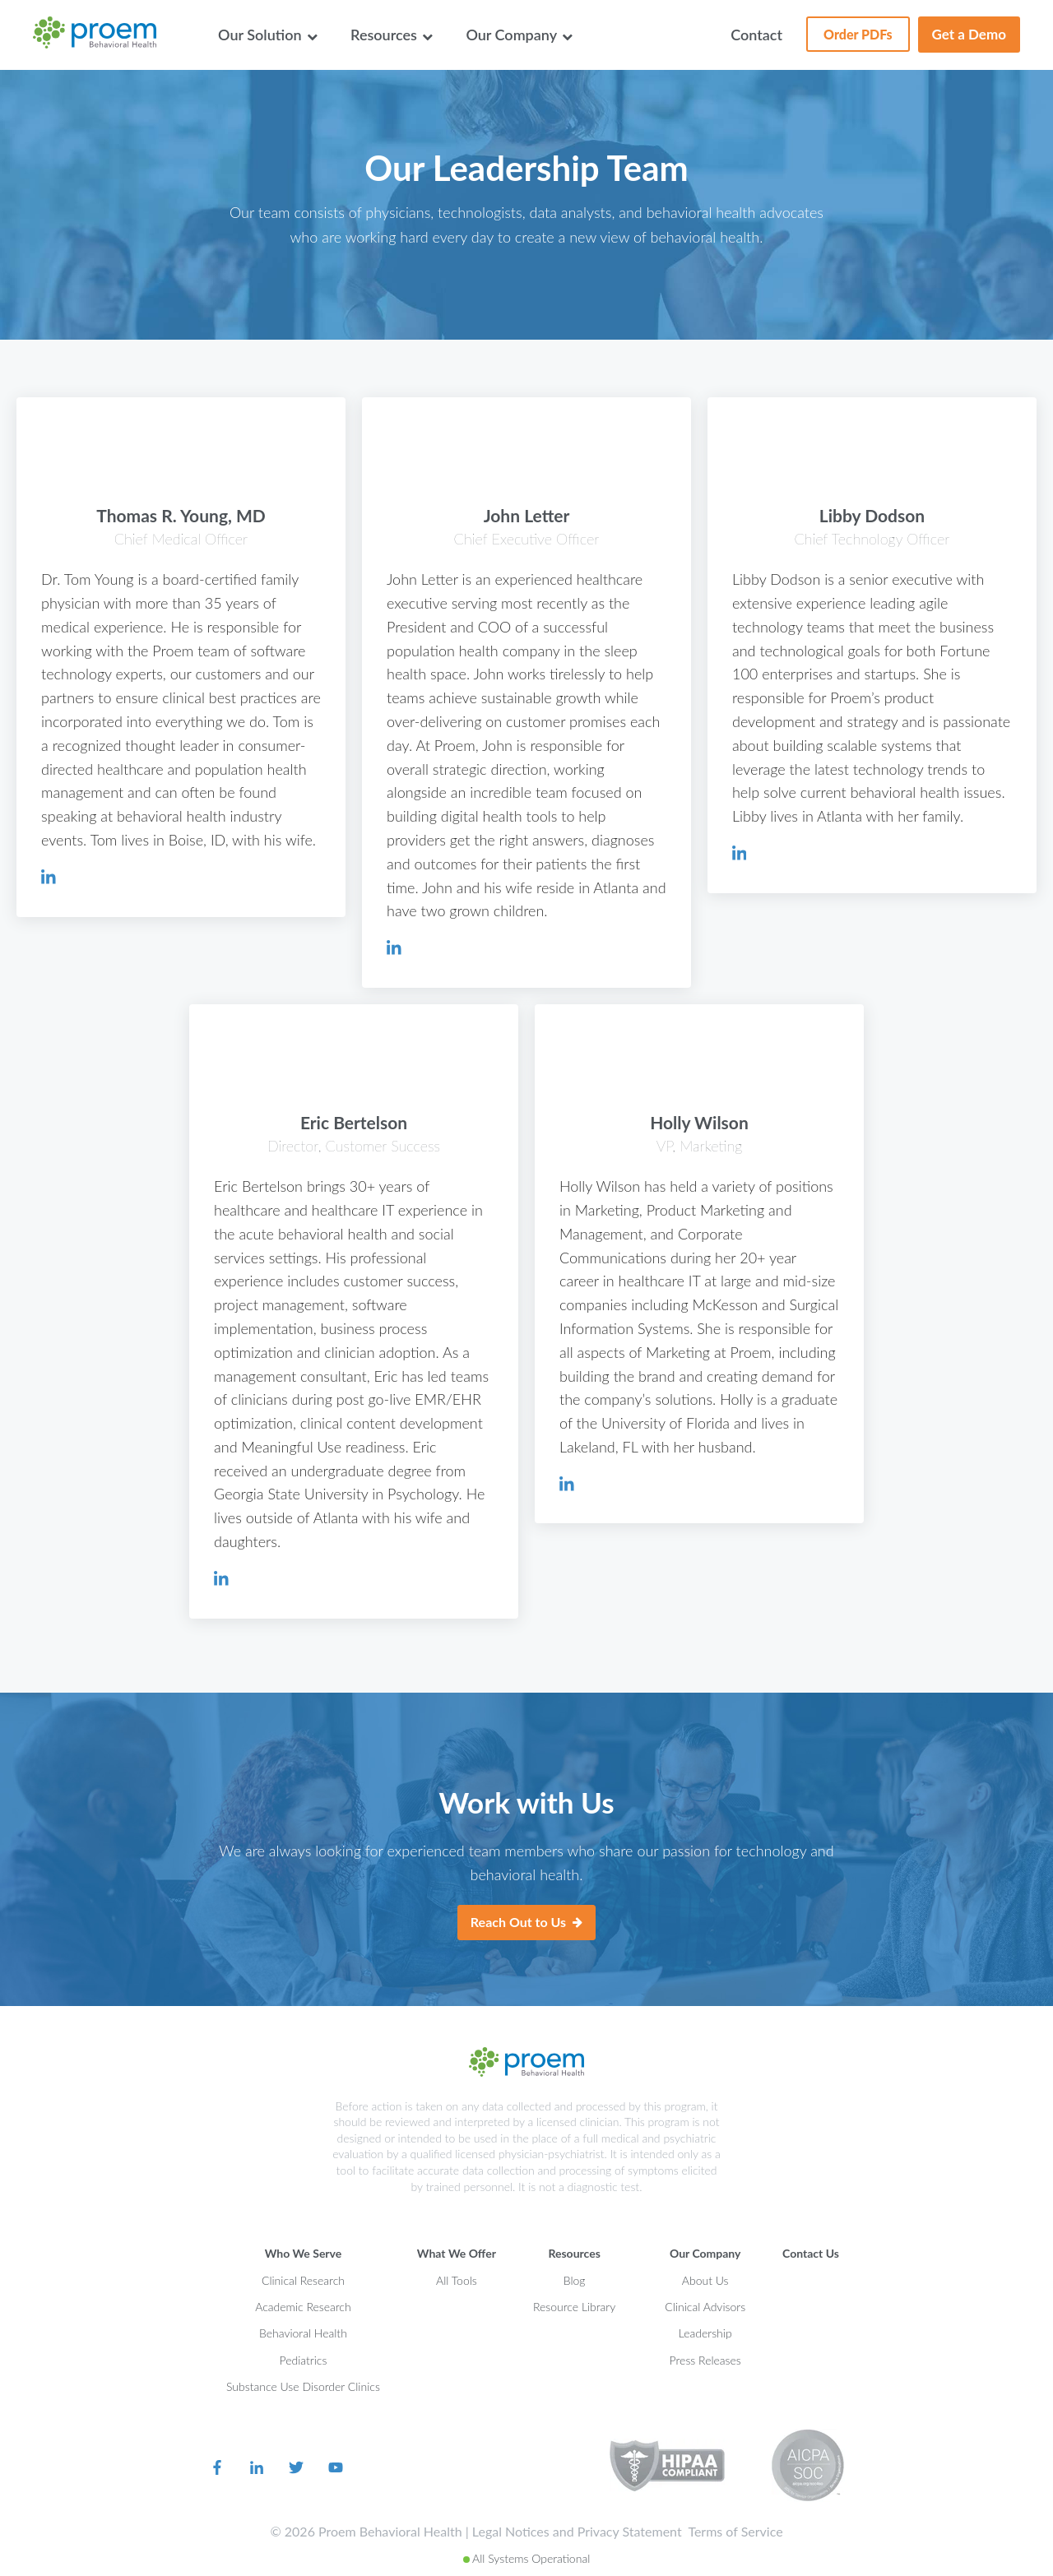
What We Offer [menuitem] (456, 2253)
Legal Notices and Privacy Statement (577, 2531)
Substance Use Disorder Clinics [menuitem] (303, 2386)
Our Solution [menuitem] (268, 34)
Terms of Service (735, 2531)
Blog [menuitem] (575, 2280)
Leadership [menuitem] (705, 2333)
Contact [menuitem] (756, 34)
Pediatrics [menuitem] (303, 2360)
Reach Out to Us (526, 1922)
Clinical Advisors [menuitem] (705, 2307)
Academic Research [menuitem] (302, 2307)
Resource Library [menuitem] (574, 2307)
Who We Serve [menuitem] (303, 2253)
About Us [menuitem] (705, 2280)
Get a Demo (969, 34)
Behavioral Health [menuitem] (303, 2333)
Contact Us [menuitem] (810, 2253)
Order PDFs (849, 29)
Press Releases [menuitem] (705, 2360)
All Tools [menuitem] (456, 2280)
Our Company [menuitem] (519, 34)
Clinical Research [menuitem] (303, 2280)
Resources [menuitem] (391, 34)
